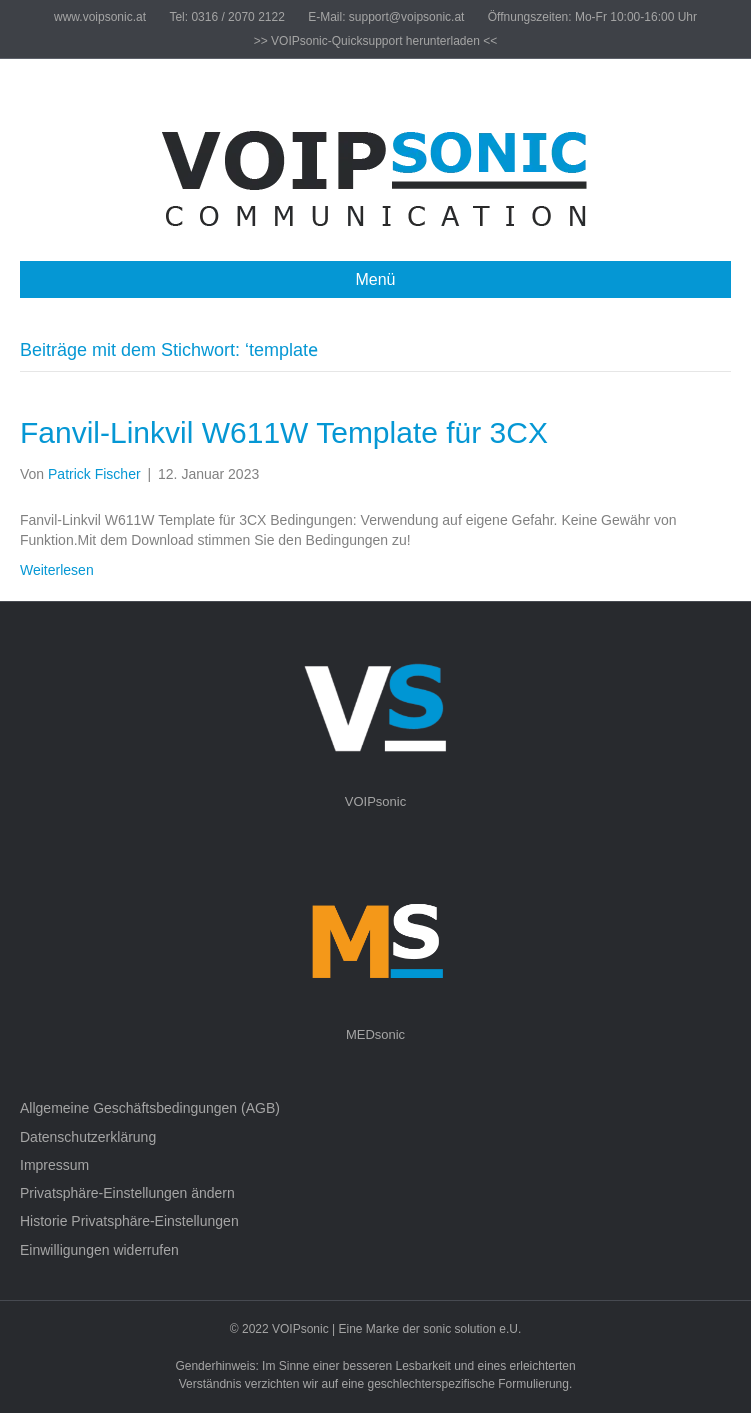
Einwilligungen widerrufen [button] (99, 1250)
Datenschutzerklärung (88, 1137)
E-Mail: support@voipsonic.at (386, 17)
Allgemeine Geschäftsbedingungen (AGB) (150, 1108)
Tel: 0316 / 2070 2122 (226, 17)
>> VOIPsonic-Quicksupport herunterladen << (375, 41)
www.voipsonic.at (100, 17)
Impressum (54, 1165)
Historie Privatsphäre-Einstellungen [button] (129, 1221)
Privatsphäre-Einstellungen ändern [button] (127, 1193)
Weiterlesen (57, 570)
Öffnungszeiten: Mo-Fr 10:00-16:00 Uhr (592, 17)
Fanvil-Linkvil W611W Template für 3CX (284, 432)
